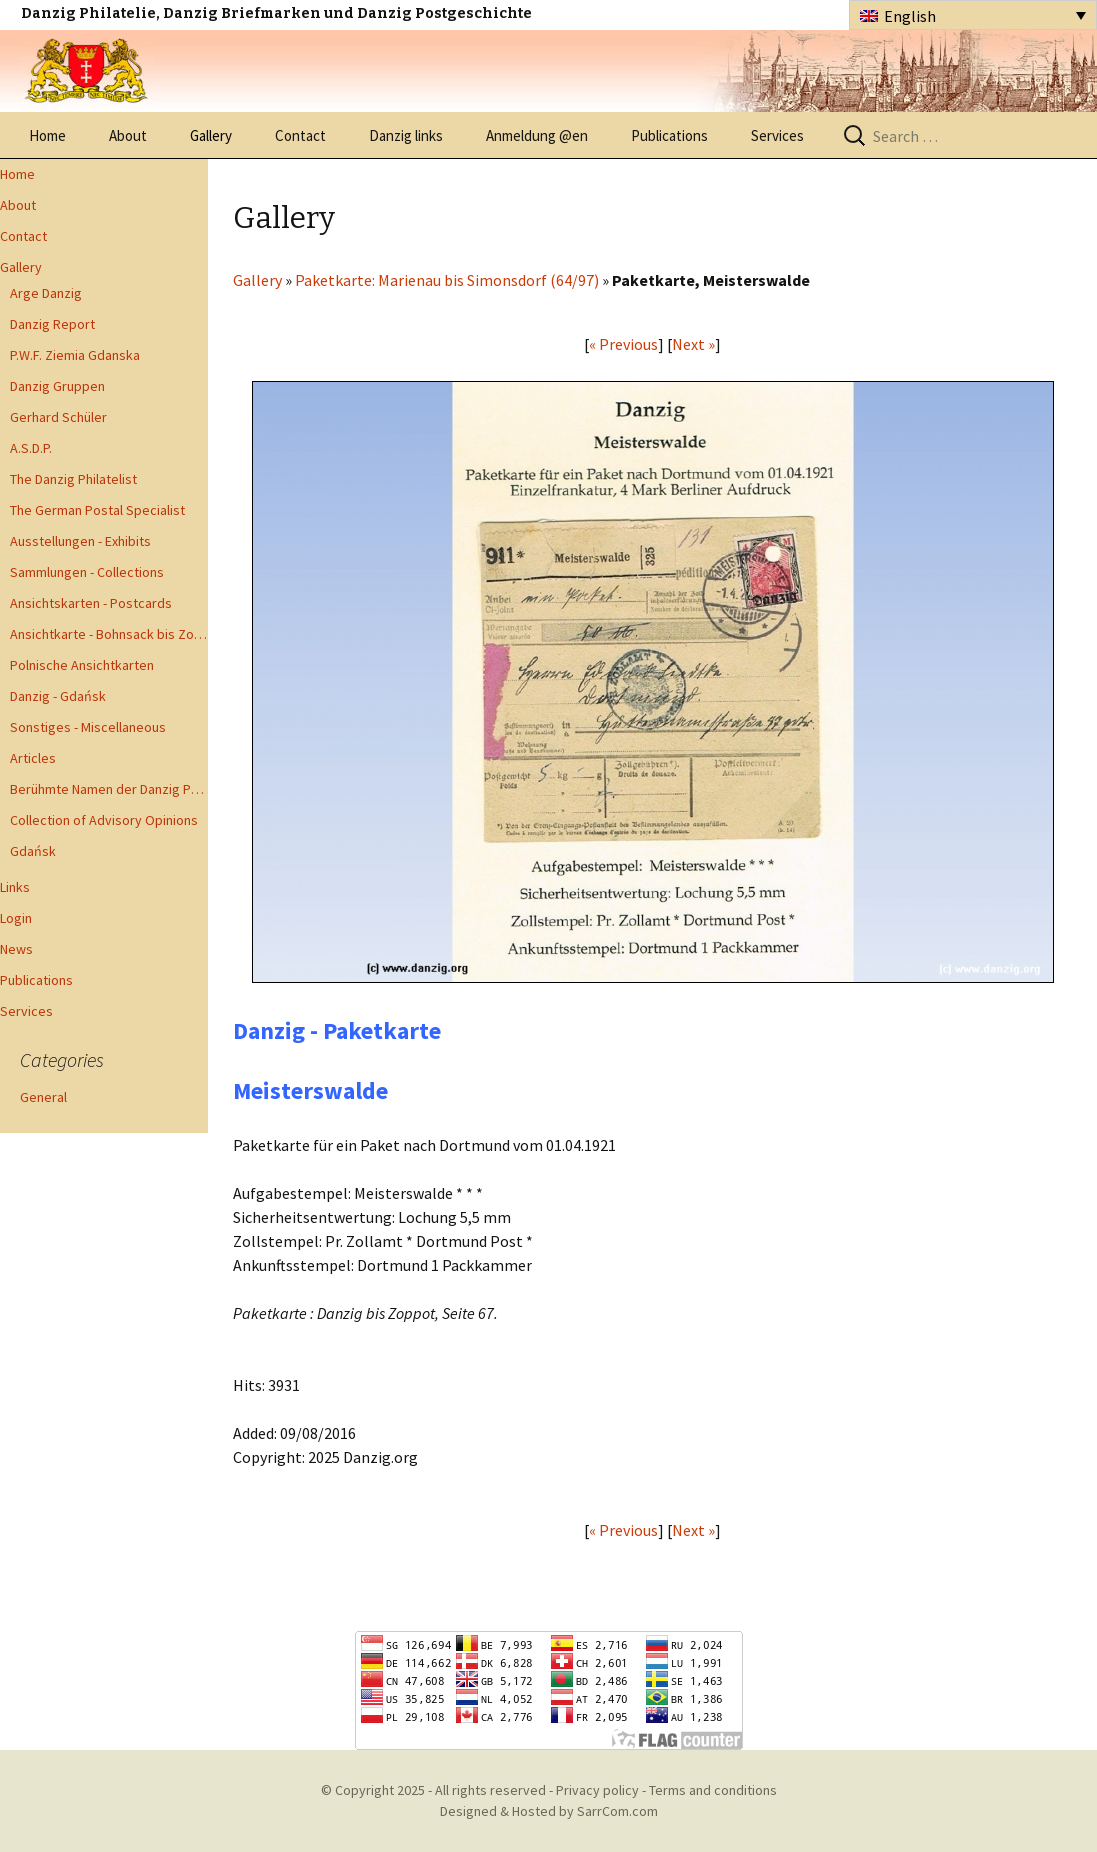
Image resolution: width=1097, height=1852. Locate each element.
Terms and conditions (713, 1790)
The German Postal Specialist (97, 510)
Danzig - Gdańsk (58, 696)
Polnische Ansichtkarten (82, 665)
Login (16, 918)
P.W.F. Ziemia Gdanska (75, 355)
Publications (669, 135)
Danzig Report (52, 324)
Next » (693, 344)
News (16, 949)
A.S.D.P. (31, 448)
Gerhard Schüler (58, 417)
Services (777, 135)
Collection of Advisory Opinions (104, 820)
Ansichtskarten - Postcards (91, 603)
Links (15, 887)
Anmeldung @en (537, 135)
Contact (300, 135)
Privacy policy (597, 1790)
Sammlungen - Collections (87, 572)
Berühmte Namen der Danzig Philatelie (109, 789)
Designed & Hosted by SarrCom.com (549, 1811)
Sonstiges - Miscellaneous (88, 727)
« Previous (623, 344)
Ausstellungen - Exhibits (80, 541)
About (128, 135)
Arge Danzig (46, 293)
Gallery (211, 135)
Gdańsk (33, 851)
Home (47, 135)
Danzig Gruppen (57, 386)
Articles (33, 758)
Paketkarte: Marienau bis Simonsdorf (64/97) (447, 280)
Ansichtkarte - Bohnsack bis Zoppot (109, 634)
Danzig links (406, 135)
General (43, 1097)
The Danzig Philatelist (73, 479)
